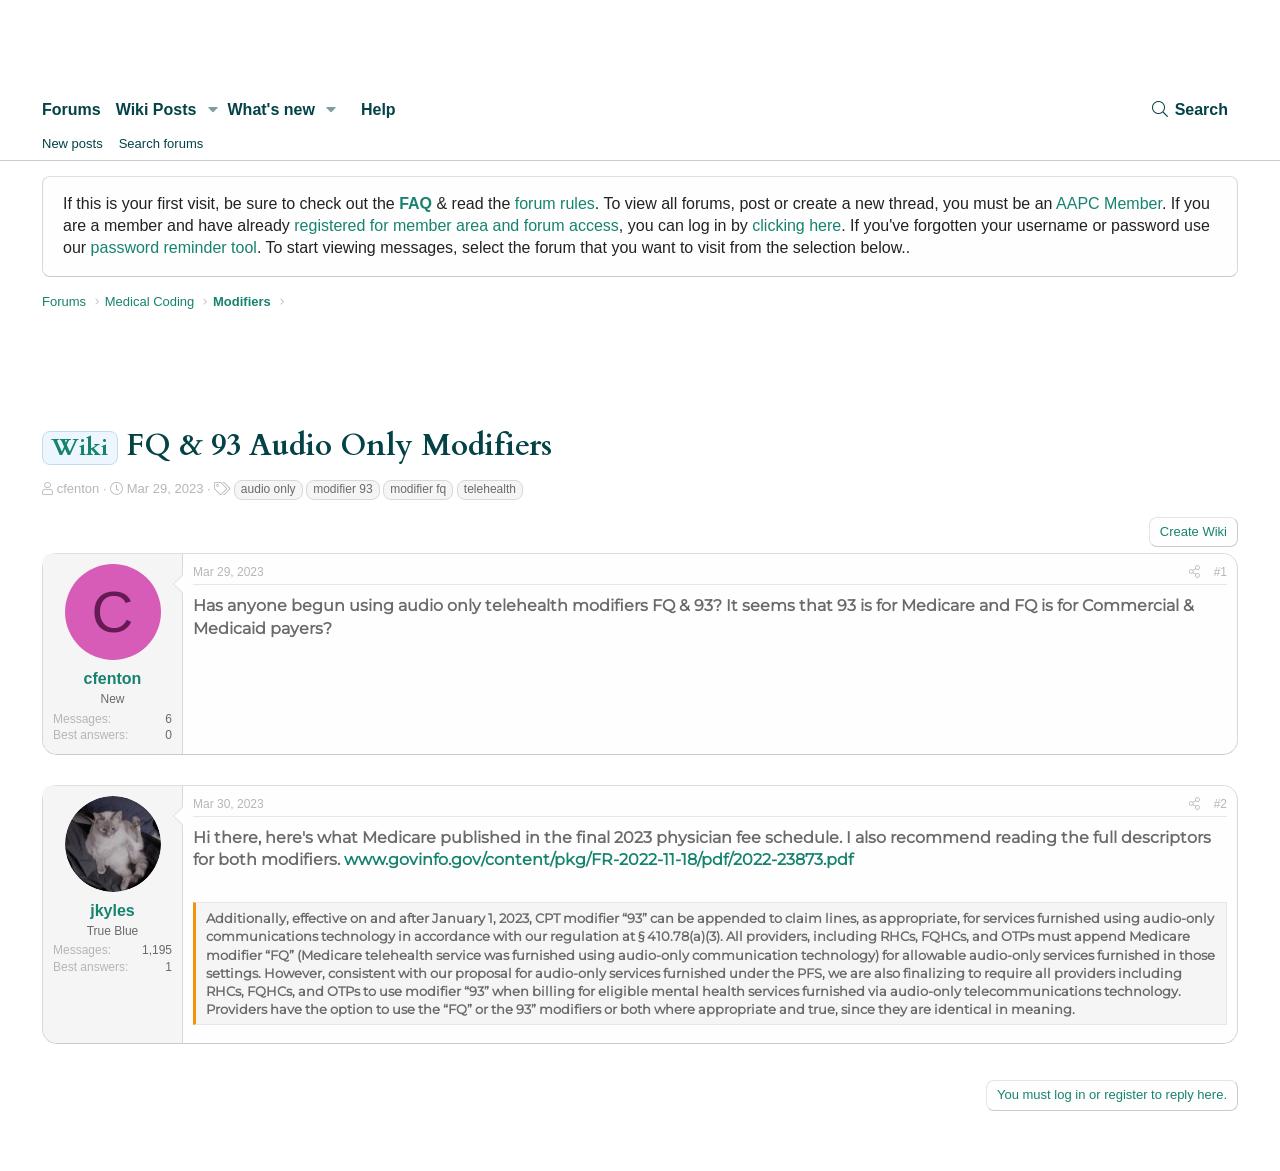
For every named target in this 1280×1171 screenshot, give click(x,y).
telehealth (490, 489)
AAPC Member (1109, 203)
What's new (271, 109)
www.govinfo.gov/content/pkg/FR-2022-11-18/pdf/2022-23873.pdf (598, 859)
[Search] (1189, 109)
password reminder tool (174, 247)
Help (378, 109)
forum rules (555, 203)
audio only (268, 489)
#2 (1220, 804)
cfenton (78, 488)
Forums (71, 109)
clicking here (796, 225)
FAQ (415, 203)
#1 (1220, 572)
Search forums (161, 143)
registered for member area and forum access (456, 225)
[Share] (1194, 572)
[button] (212, 110)
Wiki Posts (156, 109)
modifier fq (418, 489)
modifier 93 (342, 489)
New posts (72, 143)
